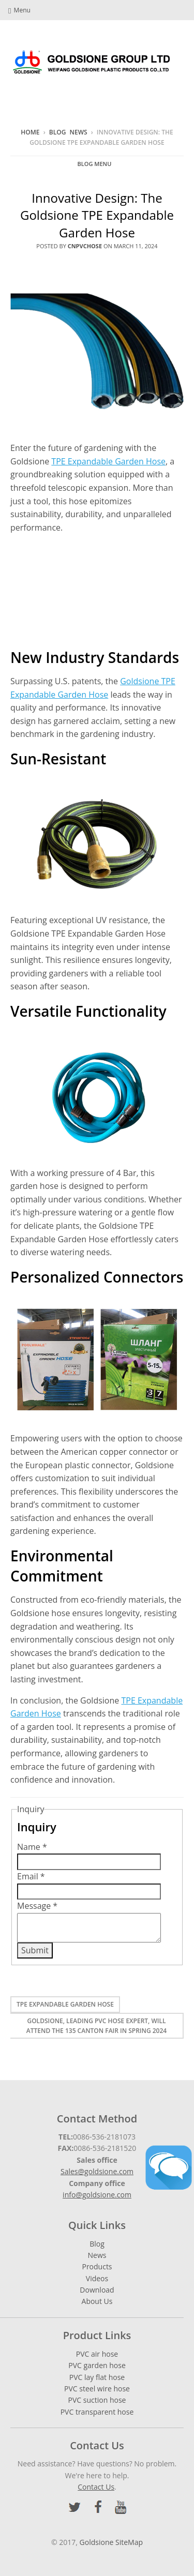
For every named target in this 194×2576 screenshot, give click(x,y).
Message (37, 1905)
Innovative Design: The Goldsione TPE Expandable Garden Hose (97, 215)
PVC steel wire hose (97, 2388)
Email (31, 1876)
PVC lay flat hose (97, 2377)
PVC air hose (97, 2354)
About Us (97, 2301)
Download (97, 2290)
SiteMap (129, 2542)
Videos (97, 2278)
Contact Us (96, 2487)
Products (97, 2266)
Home (30, 132)
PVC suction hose (97, 2400)
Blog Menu (95, 164)
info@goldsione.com (97, 2195)
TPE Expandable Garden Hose (108, 461)
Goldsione (97, 2542)
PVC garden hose (97, 2365)
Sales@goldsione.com (97, 2171)
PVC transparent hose (97, 2412)
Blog (57, 132)
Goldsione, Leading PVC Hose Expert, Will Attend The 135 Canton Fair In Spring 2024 (96, 2025)
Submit (35, 1950)
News (78, 132)
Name (32, 1846)
